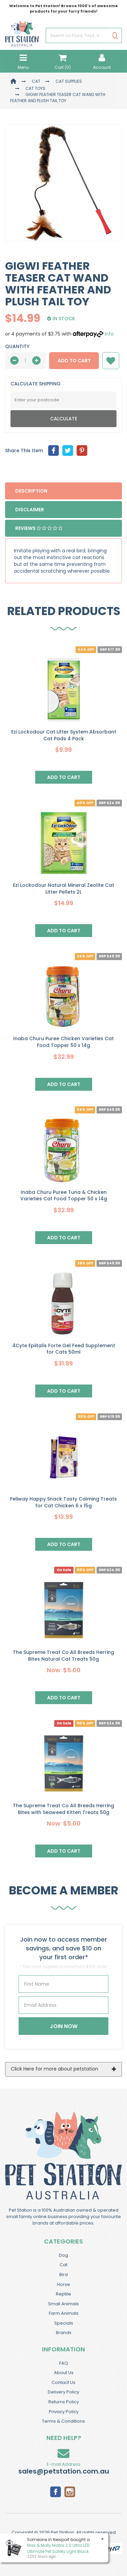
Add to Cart (74, 360)
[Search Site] (115, 35)
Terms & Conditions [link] (63, 2421)
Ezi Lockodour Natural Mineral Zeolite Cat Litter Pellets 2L (63, 888)
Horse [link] (63, 2284)
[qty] (25, 360)
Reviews (39, 528)
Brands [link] (63, 2332)
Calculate (63, 418)
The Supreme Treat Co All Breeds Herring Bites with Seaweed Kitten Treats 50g (63, 1809)
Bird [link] (63, 2274)
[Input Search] (77, 35)
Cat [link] (63, 2265)
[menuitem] (53, 450)
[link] (55, 2491)
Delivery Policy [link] (63, 2392)
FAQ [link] (63, 2363)
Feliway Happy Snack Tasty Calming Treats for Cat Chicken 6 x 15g (63, 1502)
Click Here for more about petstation (54, 2068)
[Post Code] (63, 400)
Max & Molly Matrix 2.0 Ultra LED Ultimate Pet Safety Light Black (58, 2548)
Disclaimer (29, 509)
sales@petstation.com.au (63, 2471)
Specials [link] (63, 2323)
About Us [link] (63, 2372)
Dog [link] (63, 2255)
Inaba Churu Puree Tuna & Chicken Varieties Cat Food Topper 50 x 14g (63, 1195)
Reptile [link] (63, 2294)
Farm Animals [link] (64, 2313)
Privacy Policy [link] (64, 2411)
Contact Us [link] (63, 2382)
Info (109, 333)
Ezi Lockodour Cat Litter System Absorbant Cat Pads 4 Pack (63, 735)
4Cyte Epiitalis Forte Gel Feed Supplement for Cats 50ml (63, 1349)
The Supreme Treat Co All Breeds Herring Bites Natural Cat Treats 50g (63, 1655)
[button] (110, 360)
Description (31, 491)
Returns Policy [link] (63, 2402)
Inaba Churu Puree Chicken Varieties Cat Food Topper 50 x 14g (63, 1042)
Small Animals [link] (63, 2304)
